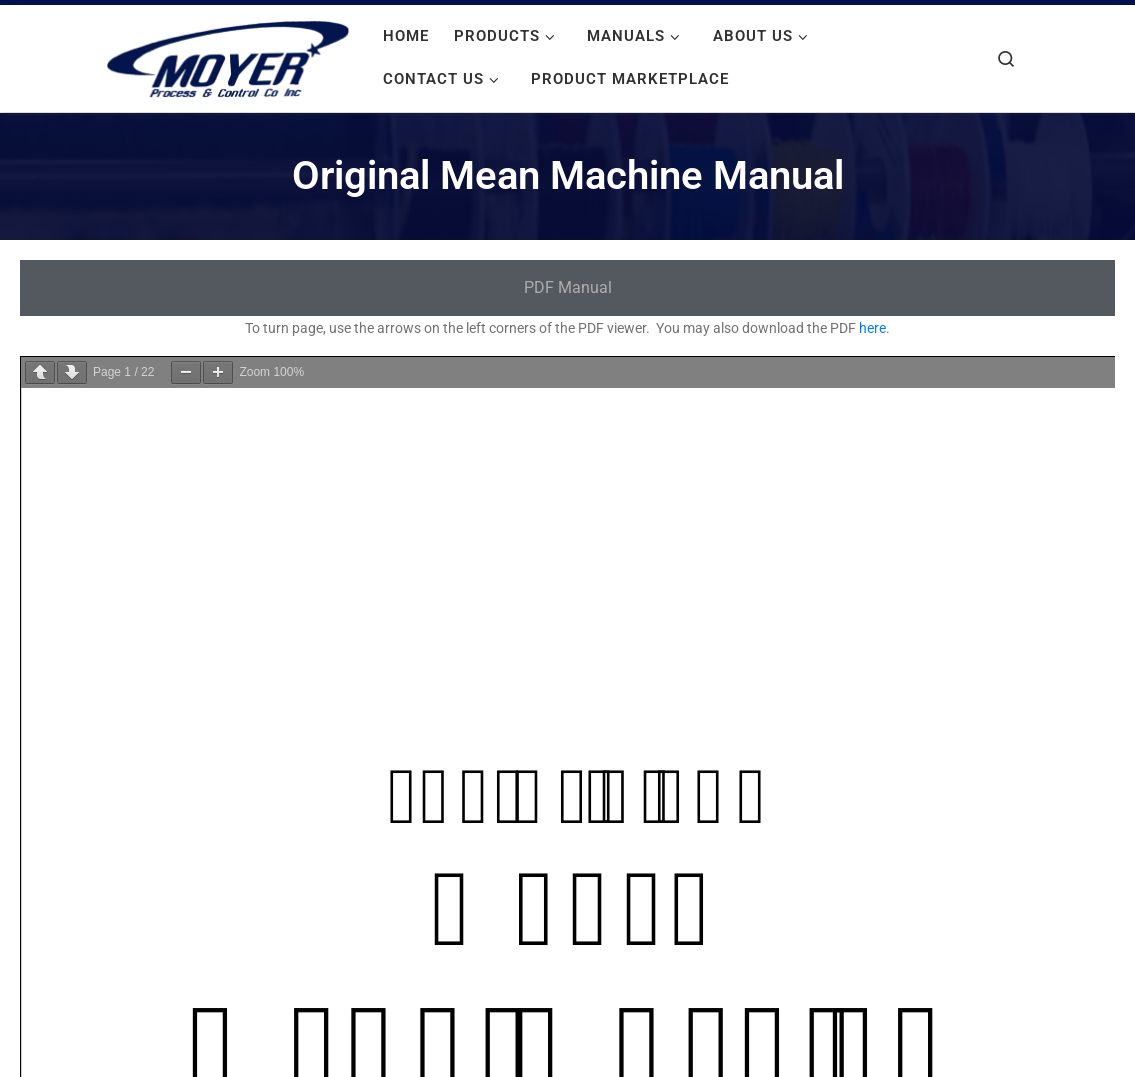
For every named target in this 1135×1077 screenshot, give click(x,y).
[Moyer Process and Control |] (228, 56)
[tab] (567, 288)
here (872, 328)
